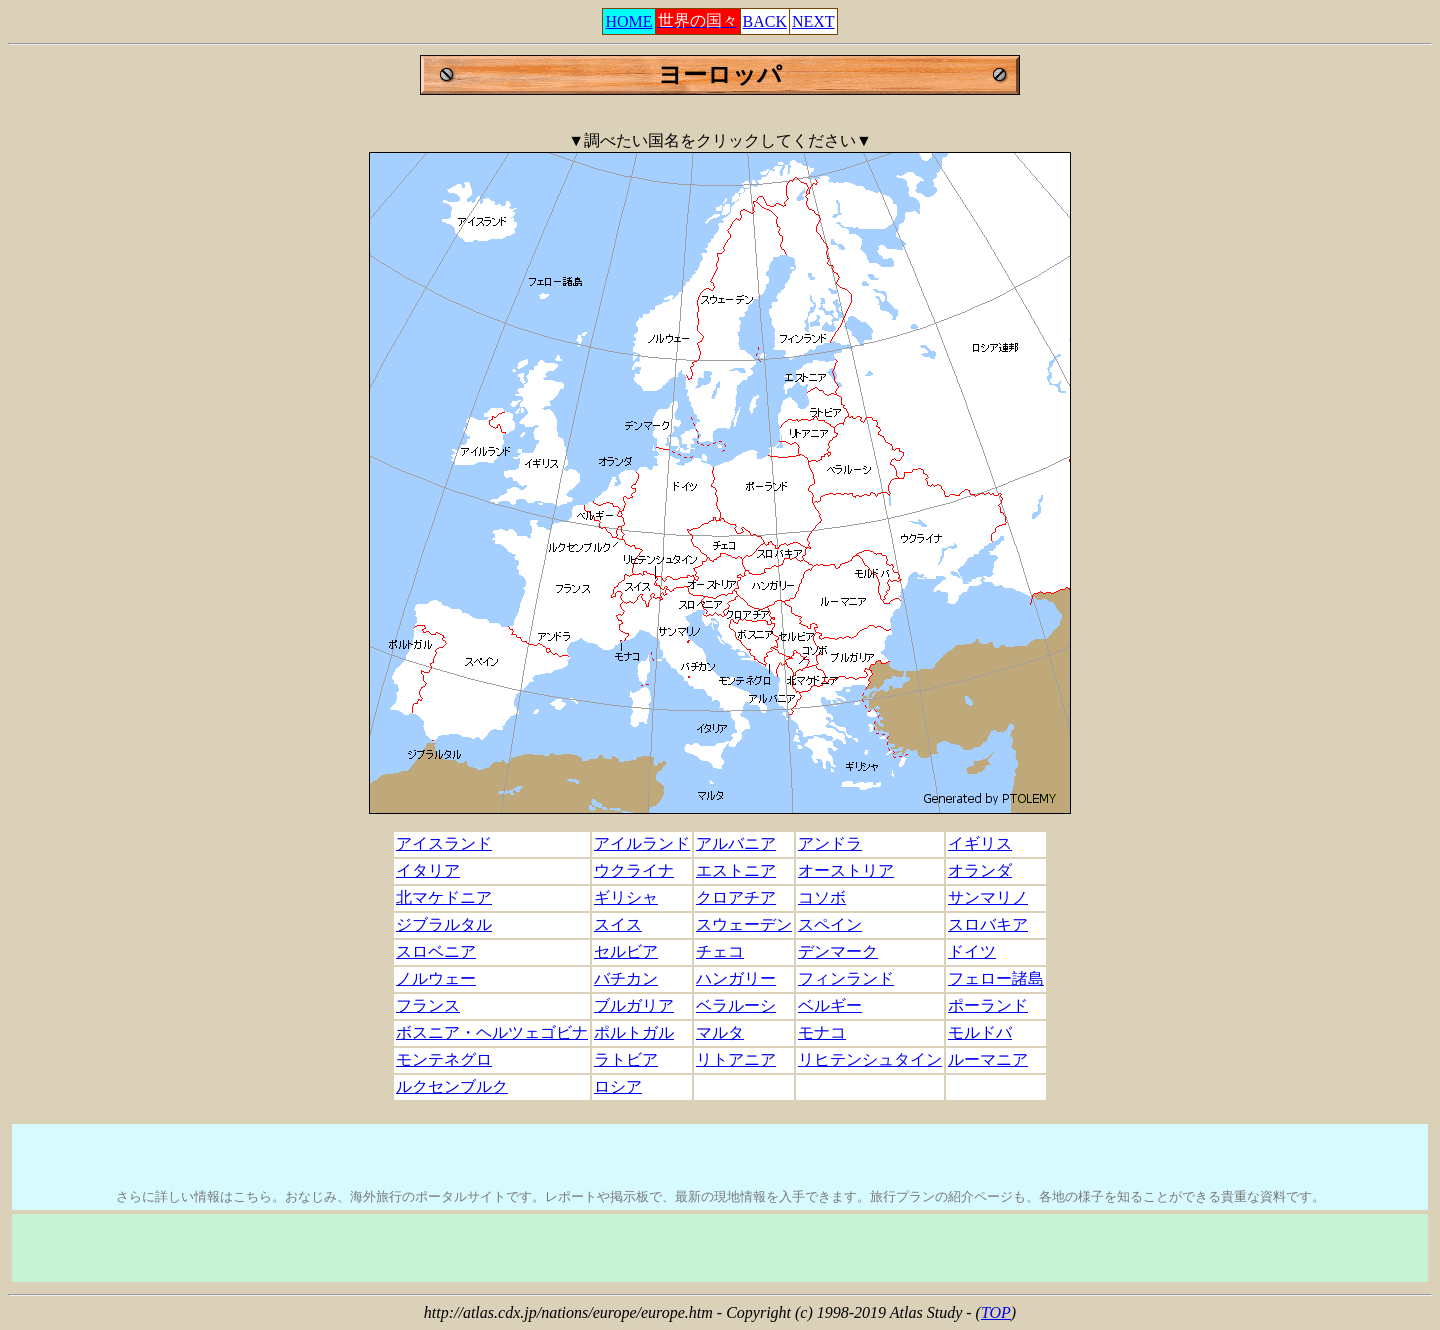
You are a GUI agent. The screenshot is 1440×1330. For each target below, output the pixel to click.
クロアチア (736, 897)
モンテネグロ (444, 1059)
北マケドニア (444, 897)
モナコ (822, 1032)
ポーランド (988, 1005)
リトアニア (736, 1059)
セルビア (626, 951)
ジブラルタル (444, 924)
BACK (765, 21)
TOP (996, 1312)
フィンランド (846, 978)
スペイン (830, 924)
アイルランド (642, 843)
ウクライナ (634, 870)
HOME (628, 21)
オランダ (980, 870)
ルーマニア (988, 1059)
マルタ (720, 1032)
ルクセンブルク (452, 1086)
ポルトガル (634, 1032)
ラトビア (626, 1059)
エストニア (736, 870)
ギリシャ (626, 897)
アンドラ (830, 843)
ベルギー (830, 1005)
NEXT (813, 21)
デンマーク (838, 951)
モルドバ (980, 1032)
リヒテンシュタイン (870, 1059)
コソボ (822, 897)
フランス (428, 1005)
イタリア (428, 870)
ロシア (618, 1086)
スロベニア (436, 951)
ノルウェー (436, 978)
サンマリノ (988, 897)
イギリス (980, 843)
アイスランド (444, 843)
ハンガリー (736, 978)
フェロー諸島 (996, 978)
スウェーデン (744, 924)
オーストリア (846, 870)
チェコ (720, 951)
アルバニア (736, 843)
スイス (618, 924)
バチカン (626, 978)
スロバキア (988, 924)
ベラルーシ (736, 1005)
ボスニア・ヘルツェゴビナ (492, 1032)
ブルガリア (634, 1005)
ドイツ (972, 951)
